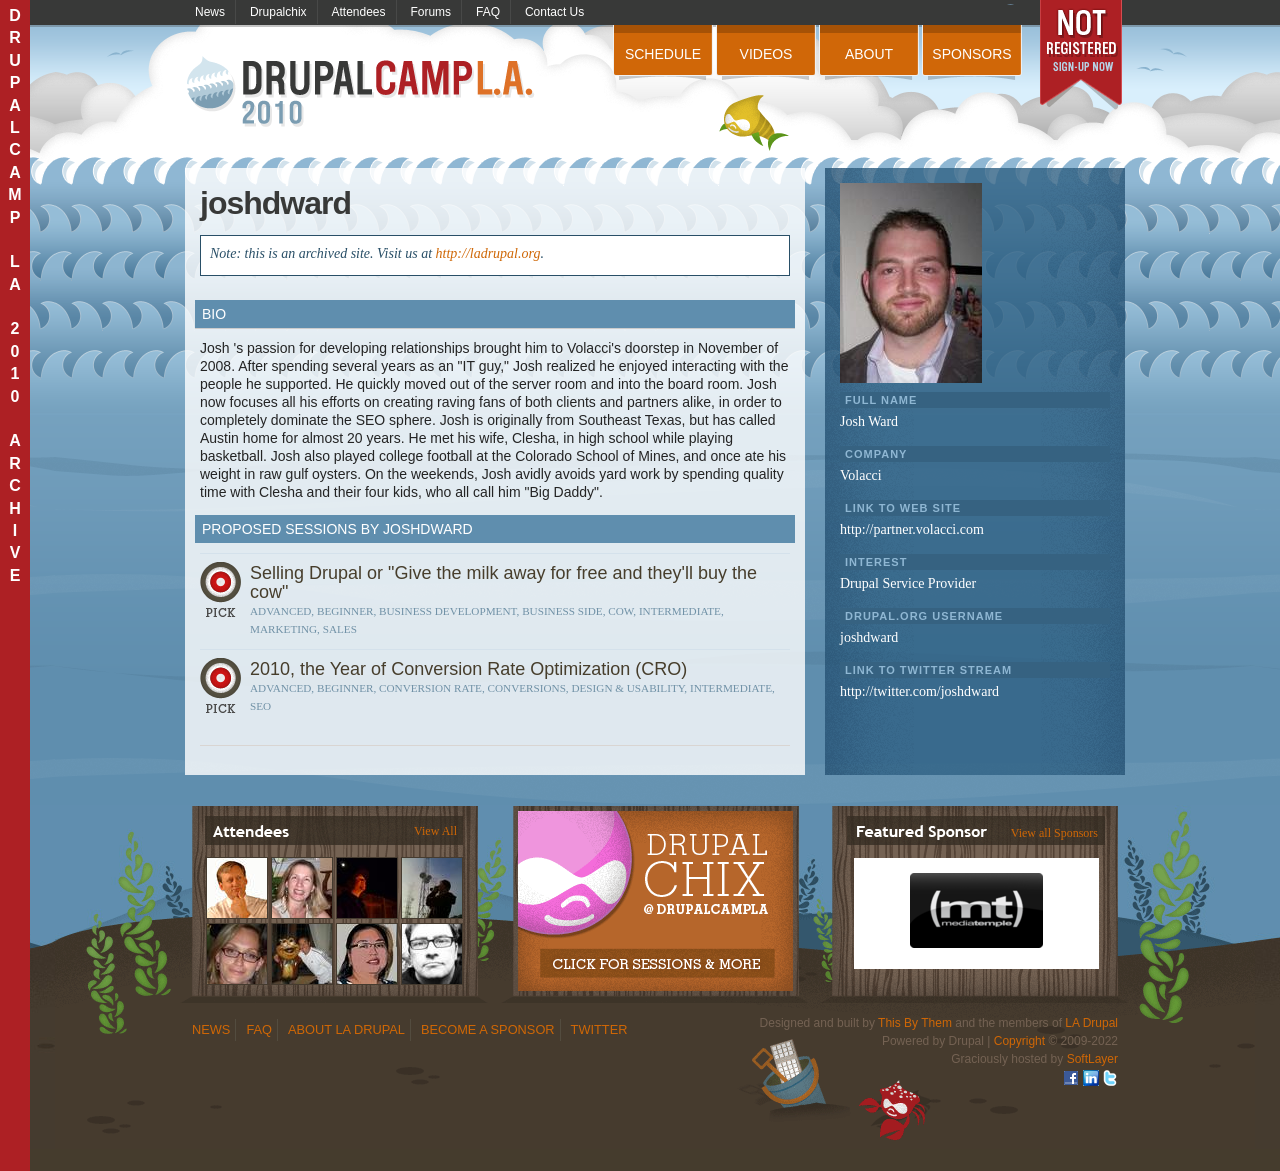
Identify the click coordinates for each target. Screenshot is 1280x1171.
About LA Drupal (346, 1029)
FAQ (488, 12)
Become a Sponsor (488, 1029)
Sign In (223, 596)
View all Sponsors (1054, 833)
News (210, 12)
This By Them (915, 1023)
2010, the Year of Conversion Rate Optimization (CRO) (468, 669)
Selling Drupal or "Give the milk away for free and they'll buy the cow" (503, 582)
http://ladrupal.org (488, 253)
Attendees (359, 12)
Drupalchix (278, 12)
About (869, 54)
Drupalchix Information (654, 890)
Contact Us (554, 12)
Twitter (599, 1029)
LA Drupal (1091, 1023)
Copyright (1019, 1041)
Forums (430, 12)
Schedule (663, 54)
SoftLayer (1092, 1059)
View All (435, 831)
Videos (766, 54)
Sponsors (971, 54)
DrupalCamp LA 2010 (362, 92)
